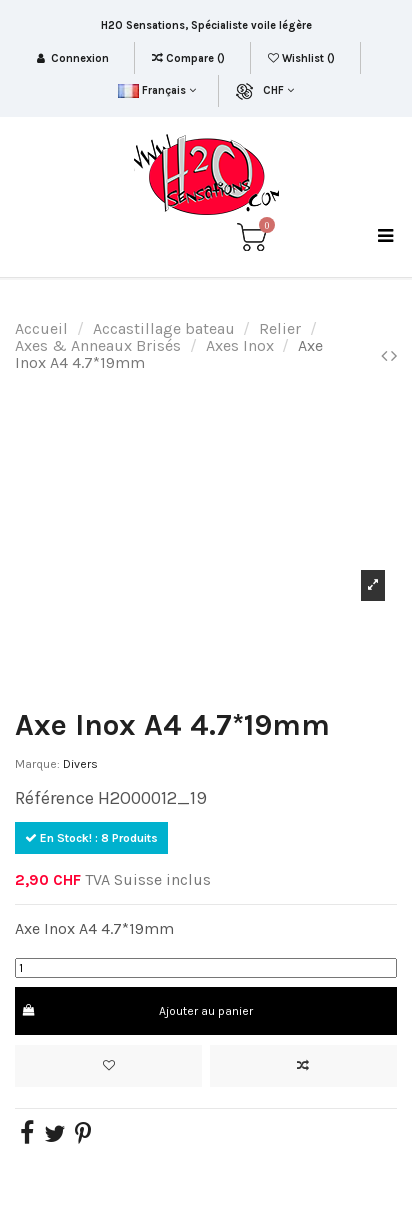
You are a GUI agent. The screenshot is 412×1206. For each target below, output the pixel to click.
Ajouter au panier (137, 1011)
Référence (54, 798)
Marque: (37, 764)
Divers (80, 764)
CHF (278, 90)
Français (156, 90)
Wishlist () (303, 58)
